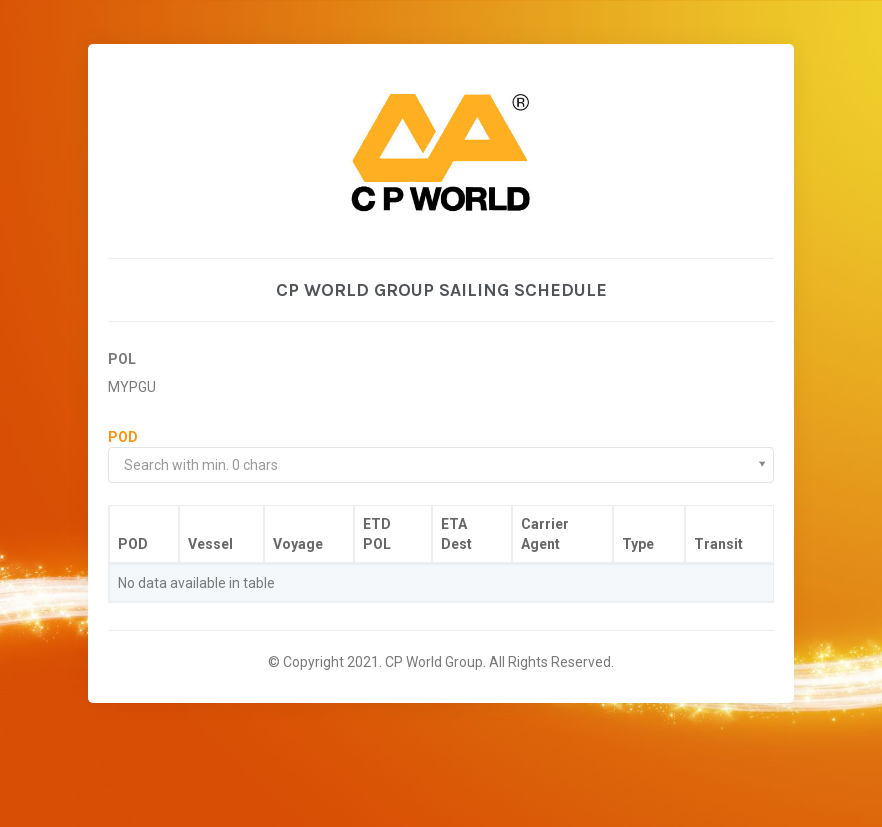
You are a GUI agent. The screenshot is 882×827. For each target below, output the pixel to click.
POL (122, 359)
